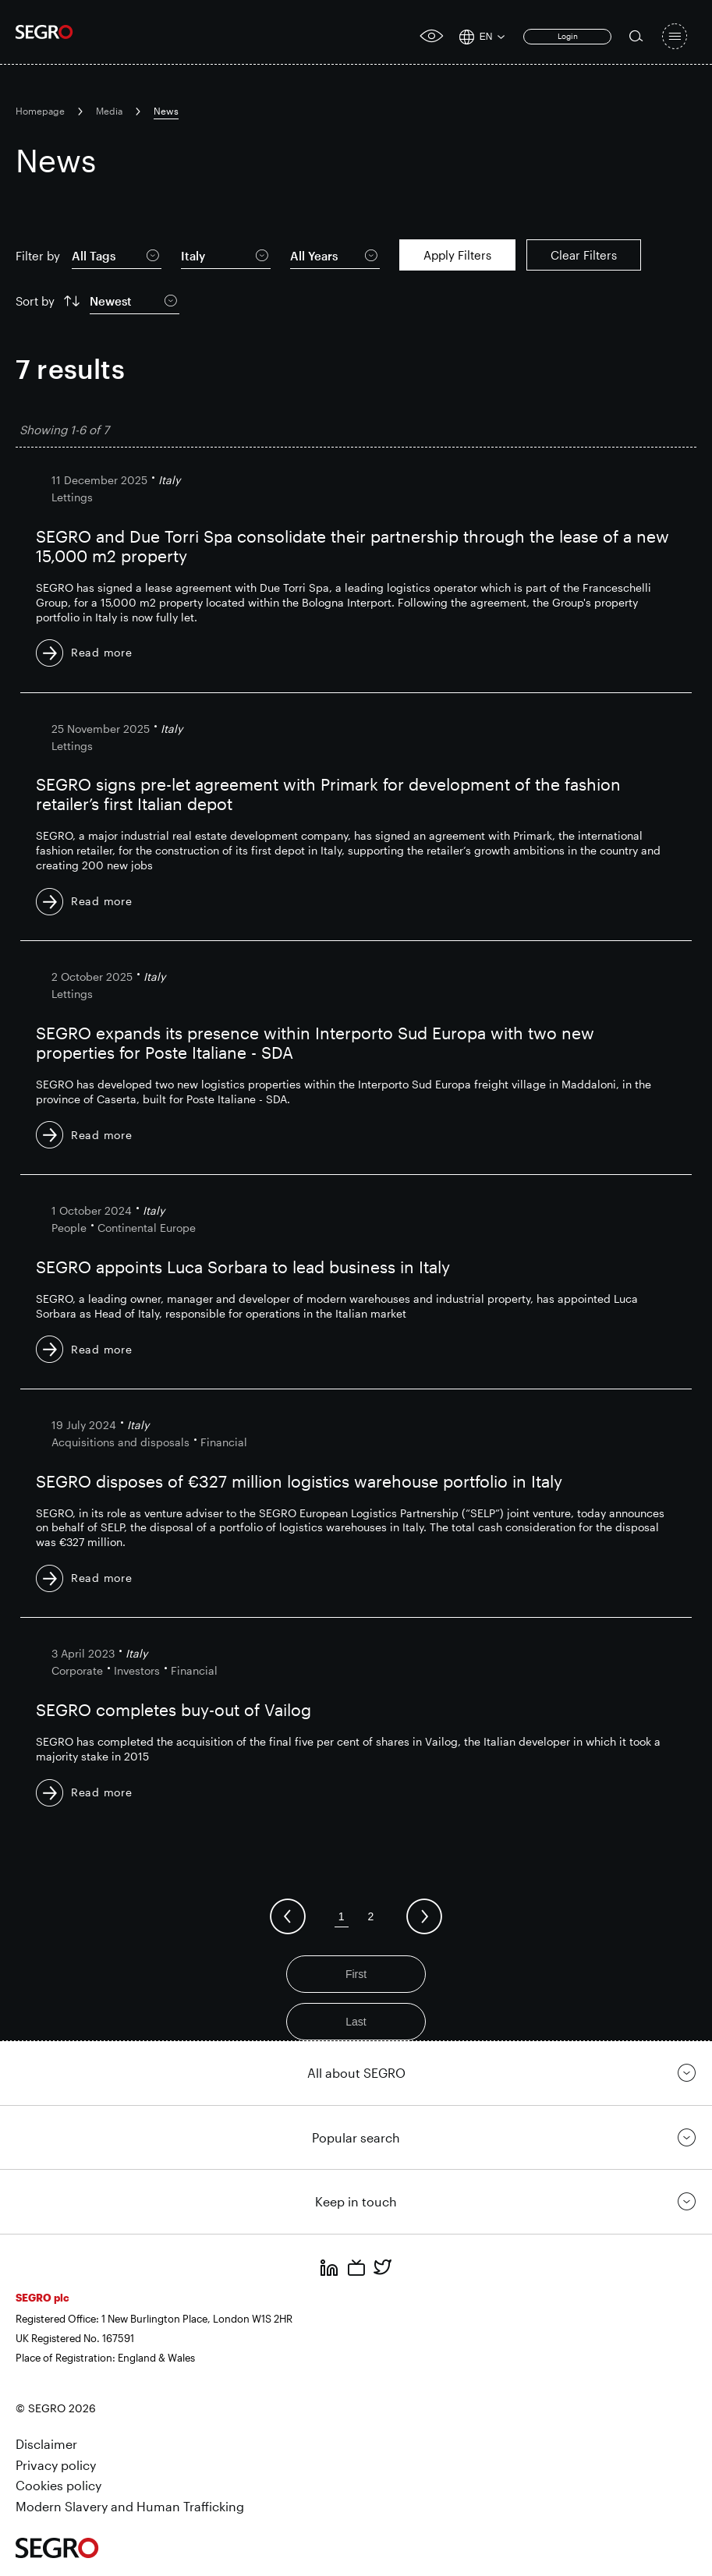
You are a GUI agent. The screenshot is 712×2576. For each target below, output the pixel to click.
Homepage (40, 110)
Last (355, 2021)
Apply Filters (457, 255)
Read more (101, 652)
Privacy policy (56, 2464)
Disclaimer (46, 2443)
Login (568, 36)
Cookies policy (58, 2485)
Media (109, 110)
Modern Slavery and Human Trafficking (130, 2506)
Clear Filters (584, 255)
